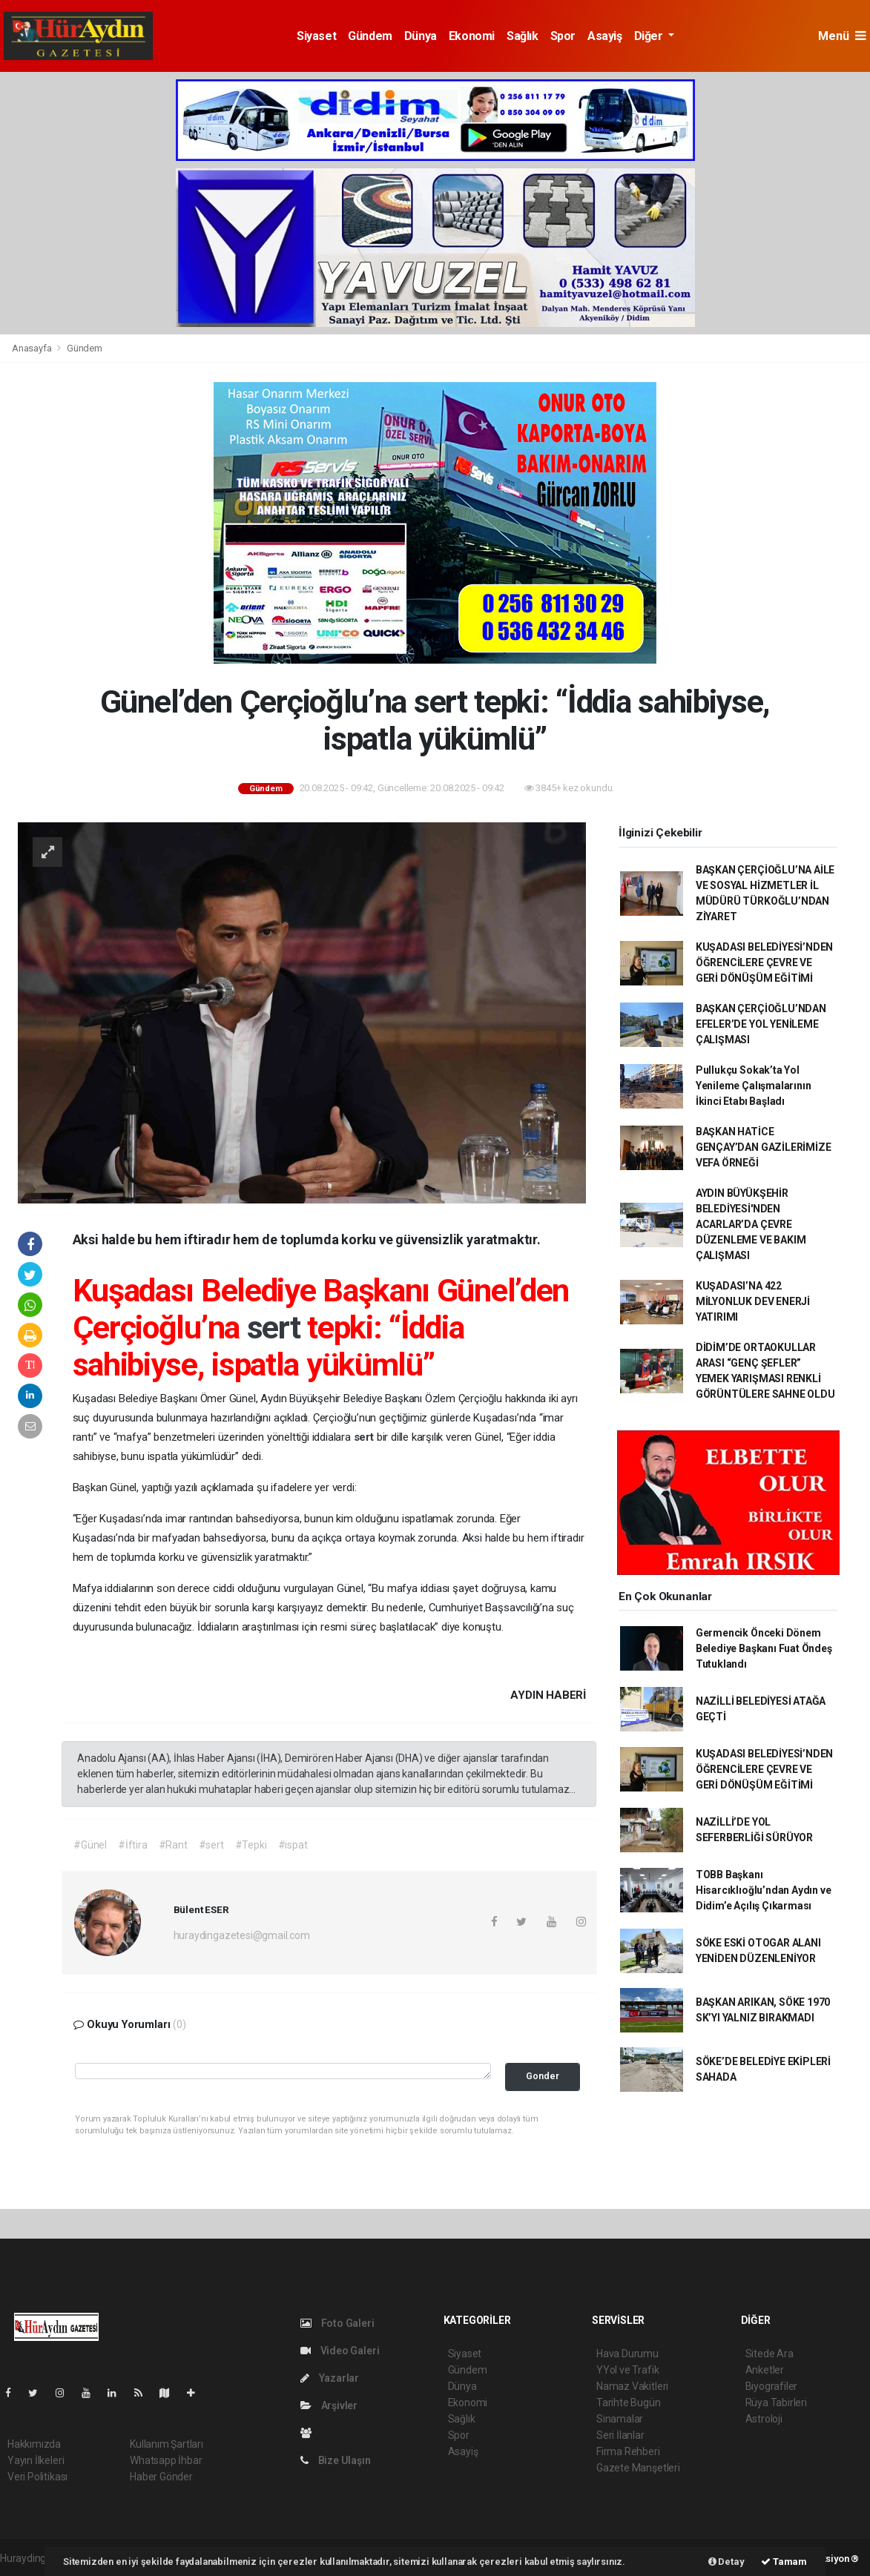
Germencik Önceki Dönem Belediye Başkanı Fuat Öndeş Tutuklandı (764, 1648)
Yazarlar (329, 2378)
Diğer (650, 36)
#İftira (133, 1845)
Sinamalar (619, 2419)
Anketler (764, 2370)
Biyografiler (771, 2386)
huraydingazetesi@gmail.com (242, 1935)
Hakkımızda (34, 2444)
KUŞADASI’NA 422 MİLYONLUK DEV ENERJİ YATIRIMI (753, 1301)
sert (277, 1327)
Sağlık (522, 36)
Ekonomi (472, 36)
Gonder (542, 2075)
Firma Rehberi (628, 2451)
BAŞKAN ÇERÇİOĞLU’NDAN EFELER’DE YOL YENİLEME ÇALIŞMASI (761, 1024)
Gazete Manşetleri (638, 2468)
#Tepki (251, 1845)
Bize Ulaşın (335, 2460)
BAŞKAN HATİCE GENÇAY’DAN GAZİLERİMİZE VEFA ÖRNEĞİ (763, 1147)
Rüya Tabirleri (776, 2402)
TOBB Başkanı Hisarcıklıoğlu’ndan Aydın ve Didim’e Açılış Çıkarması (763, 1890)
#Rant (173, 1845)
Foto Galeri (337, 2323)
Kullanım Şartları (166, 2444)
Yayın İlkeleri (35, 2460)
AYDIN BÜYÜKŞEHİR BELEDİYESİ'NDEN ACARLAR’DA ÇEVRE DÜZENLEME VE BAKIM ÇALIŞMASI (751, 1224)
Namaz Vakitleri (632, 2386)
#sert (211, 1845)
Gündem (370, 36)
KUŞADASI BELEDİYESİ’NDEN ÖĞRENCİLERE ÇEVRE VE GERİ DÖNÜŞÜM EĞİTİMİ (764, 962)
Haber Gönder (161, 2477)
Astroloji (763, 2419)
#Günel (90, 1845)
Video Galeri (339, 2351)
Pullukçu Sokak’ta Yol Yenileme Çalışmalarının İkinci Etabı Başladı (753, 1085)
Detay (726, 2561)
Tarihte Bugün (628, 2402)
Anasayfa (32, 348)
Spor (563, 36)
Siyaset (316, 36)
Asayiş (604, 36)
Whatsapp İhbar (166, 2460)
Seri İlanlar (620, 2435)
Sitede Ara (769, 2353)
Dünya (420, 36)
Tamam (784, 2561)
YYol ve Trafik (627, 2370)
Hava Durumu (627, 2353)
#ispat (293, 1845)
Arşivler (328, 2405)
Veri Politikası (37, 2477)
